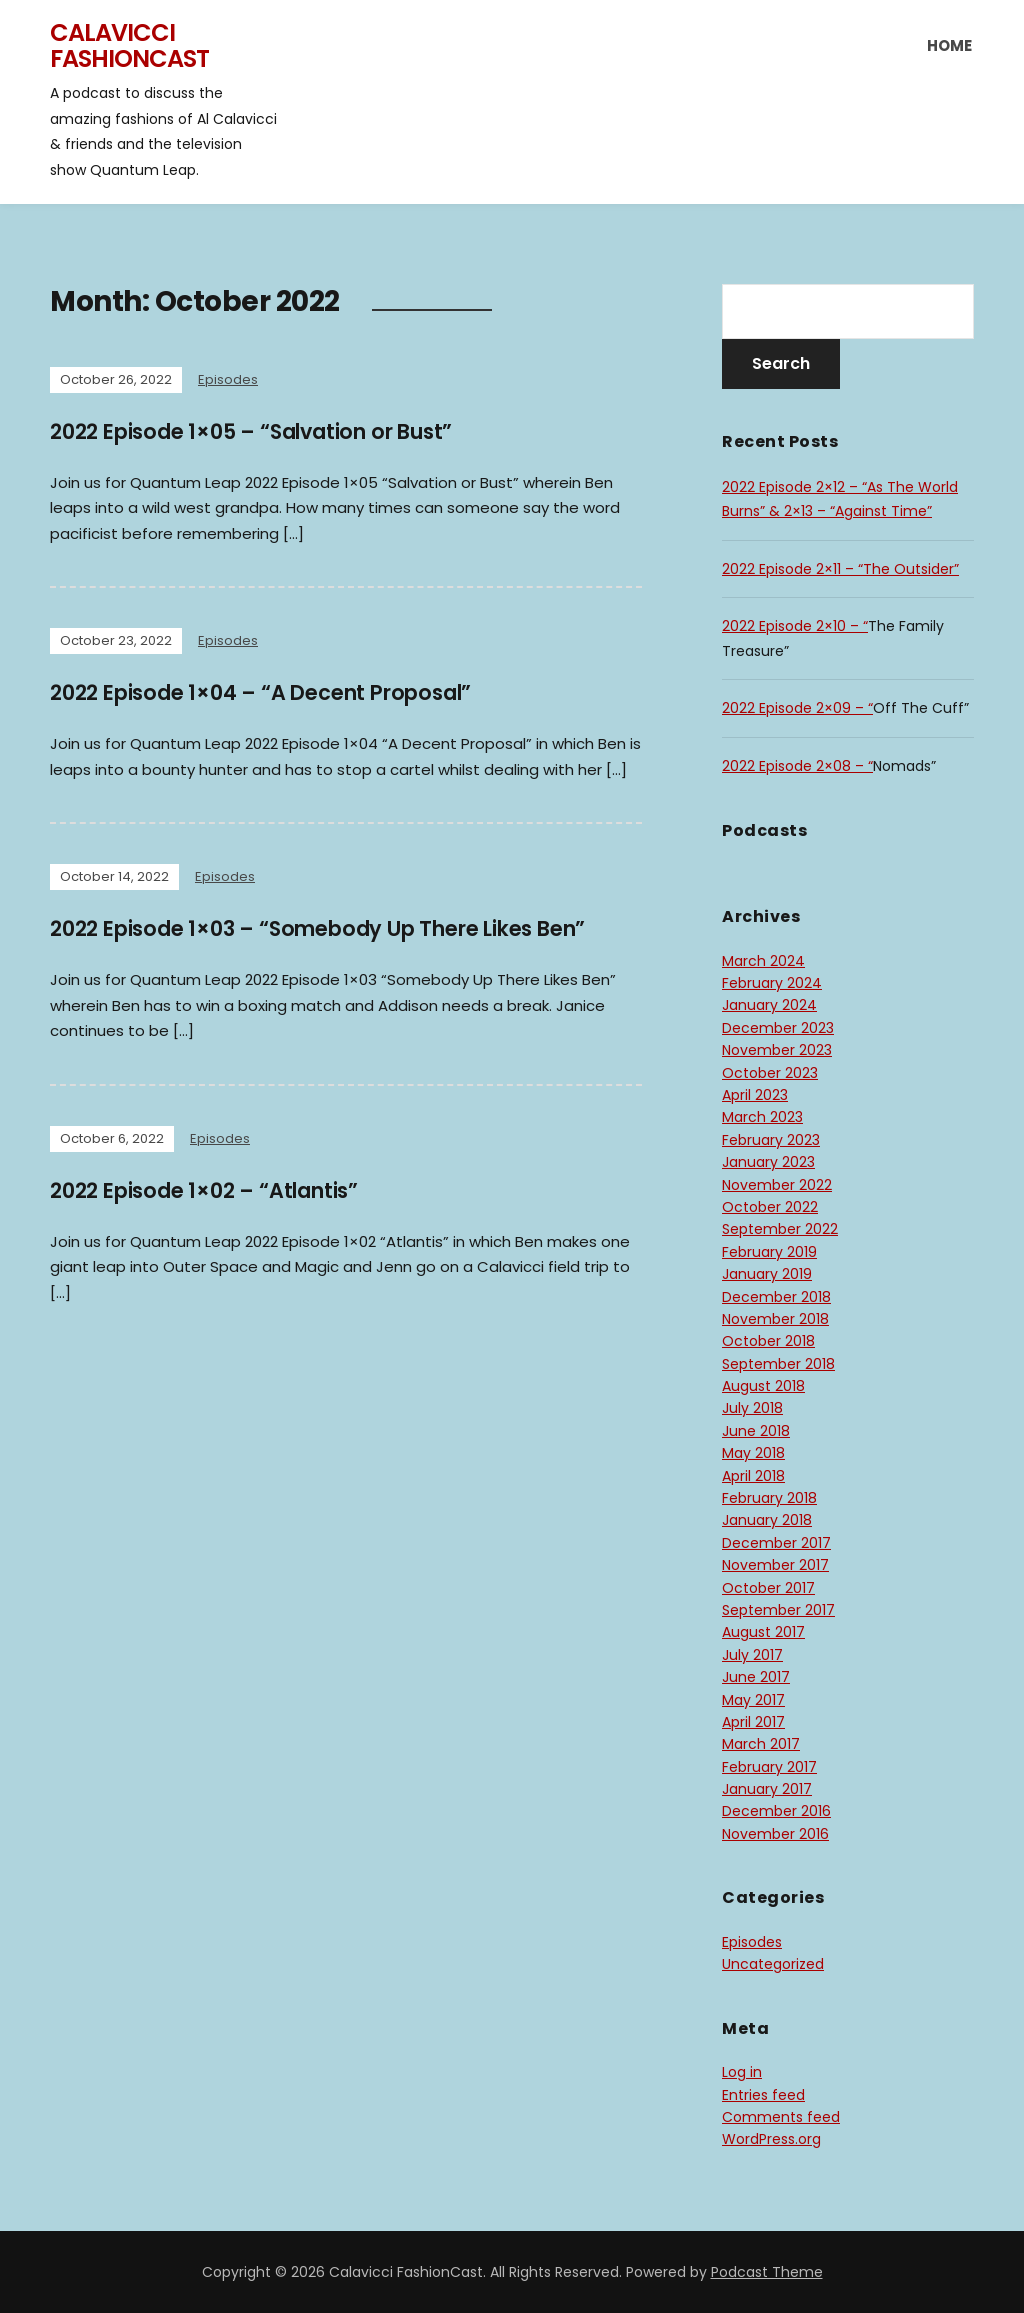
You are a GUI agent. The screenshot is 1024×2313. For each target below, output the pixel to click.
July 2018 (752, 1408)
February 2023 (771, 1140)
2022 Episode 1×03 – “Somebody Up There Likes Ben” (341, 928)
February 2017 (769, 1767)
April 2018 (753, 1476)
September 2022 (780, 1229)
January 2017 (767, 1789)
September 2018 (778, 1364)
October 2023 (770, 1073)
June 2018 (756, 1431)
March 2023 (762, 1117)
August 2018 (763, 1386)
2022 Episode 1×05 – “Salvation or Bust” (269, 431)
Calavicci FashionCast (129, 45)
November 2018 (775, 1319)
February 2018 (769, 1498)
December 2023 (778, 1028)
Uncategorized (773, 1964)
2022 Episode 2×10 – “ (795, 626)
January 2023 (768, 1162)
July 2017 (752, 1655)
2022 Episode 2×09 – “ (797, 708)
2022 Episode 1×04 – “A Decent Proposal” (278, 692)
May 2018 (753, 1453)
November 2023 (777, 1050)
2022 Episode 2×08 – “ (797, 766)
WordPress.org (771, 2139)
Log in (742, 2072)
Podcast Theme (767, 2272)
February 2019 (769, 1252)
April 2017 (753, 1722)
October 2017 (768, 1588)
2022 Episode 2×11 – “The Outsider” (840, 569)
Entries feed (763, 2095)
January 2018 (767, 1520)
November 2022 (777, 1185)
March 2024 (763, 961)
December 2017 (776, 1543)
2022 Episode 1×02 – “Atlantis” (217, 1190)
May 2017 (753, 1700)
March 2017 (761, 1744)
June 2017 (756, 1677)
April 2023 (755, 1095)
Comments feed (781, 2117)
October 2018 (768, 1341)
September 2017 (778, 1610)
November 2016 (775, 1834)
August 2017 (763, 1632)
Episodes (228, 379)
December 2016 (776, 1811)
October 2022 (770, 1207)
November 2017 (775, 1565)
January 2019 (767, 1274)
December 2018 (776, 1297)
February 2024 (772, 983)
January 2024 (769, 1005)
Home (949, 45)
